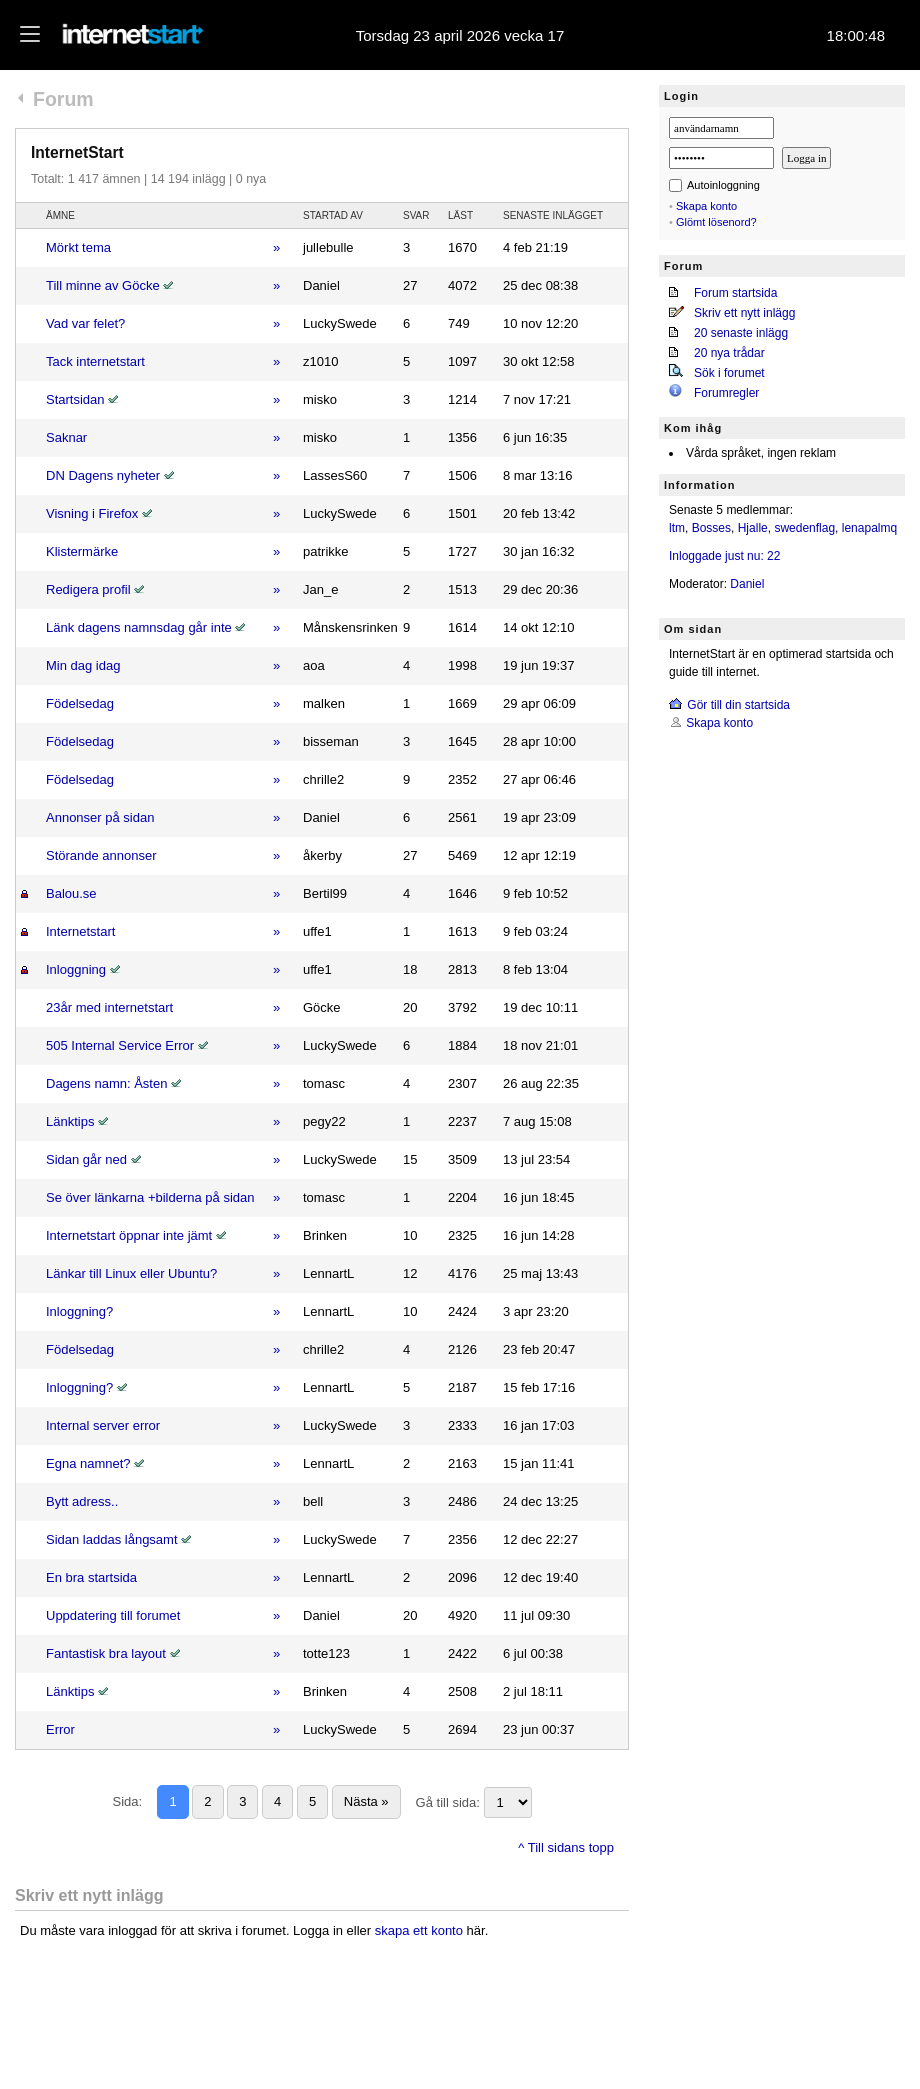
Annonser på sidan (100, 817)
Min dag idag (83, 665)
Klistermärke (82, 551)
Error (60, 1729)
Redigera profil (88, 589)
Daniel (747, 584)
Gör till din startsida (738, 705)
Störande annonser (101, 855)
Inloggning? (79, 1311)
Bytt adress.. (82, 1501)
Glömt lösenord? (716, 222)
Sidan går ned (86, 1159)
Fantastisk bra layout (106, 1653)
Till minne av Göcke (103, 285)
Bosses (711, 528)
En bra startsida (91, 1577)
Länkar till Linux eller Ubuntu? (131, 1273)
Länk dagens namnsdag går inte (139, 627)
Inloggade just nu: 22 (724, 556)
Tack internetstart (95, 361)
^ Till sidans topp (566, 1847)
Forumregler (726, 393)
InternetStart (77, 152)
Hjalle (753, 528)
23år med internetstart (109, 1007)
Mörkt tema (78, 247)
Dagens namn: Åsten (106, 1083)
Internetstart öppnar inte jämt (129, 1235)
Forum (63, 99)
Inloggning (76, 969)
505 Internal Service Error (120, 1045)
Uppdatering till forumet (113, 1615)
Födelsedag (80, 703)
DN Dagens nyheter (103, 475)
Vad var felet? (85, 323)
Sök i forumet (729, 373)
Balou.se (71, 893)
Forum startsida (735, 293)
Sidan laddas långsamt (112, 1539)
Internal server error (103, 1425)
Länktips (70, 1121)
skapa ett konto (419, 1930)
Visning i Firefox (92, 513)
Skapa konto (706, 206)
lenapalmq (869, 528)
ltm (677, 528)
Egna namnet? (88, 1463)
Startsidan (75, 399)
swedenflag (804, 528)
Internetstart (80, 931)
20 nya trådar (729, 353)
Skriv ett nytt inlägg (744, 313)
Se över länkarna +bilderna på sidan (150, 1197)
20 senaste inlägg (741, 333)
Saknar (66, 437)
